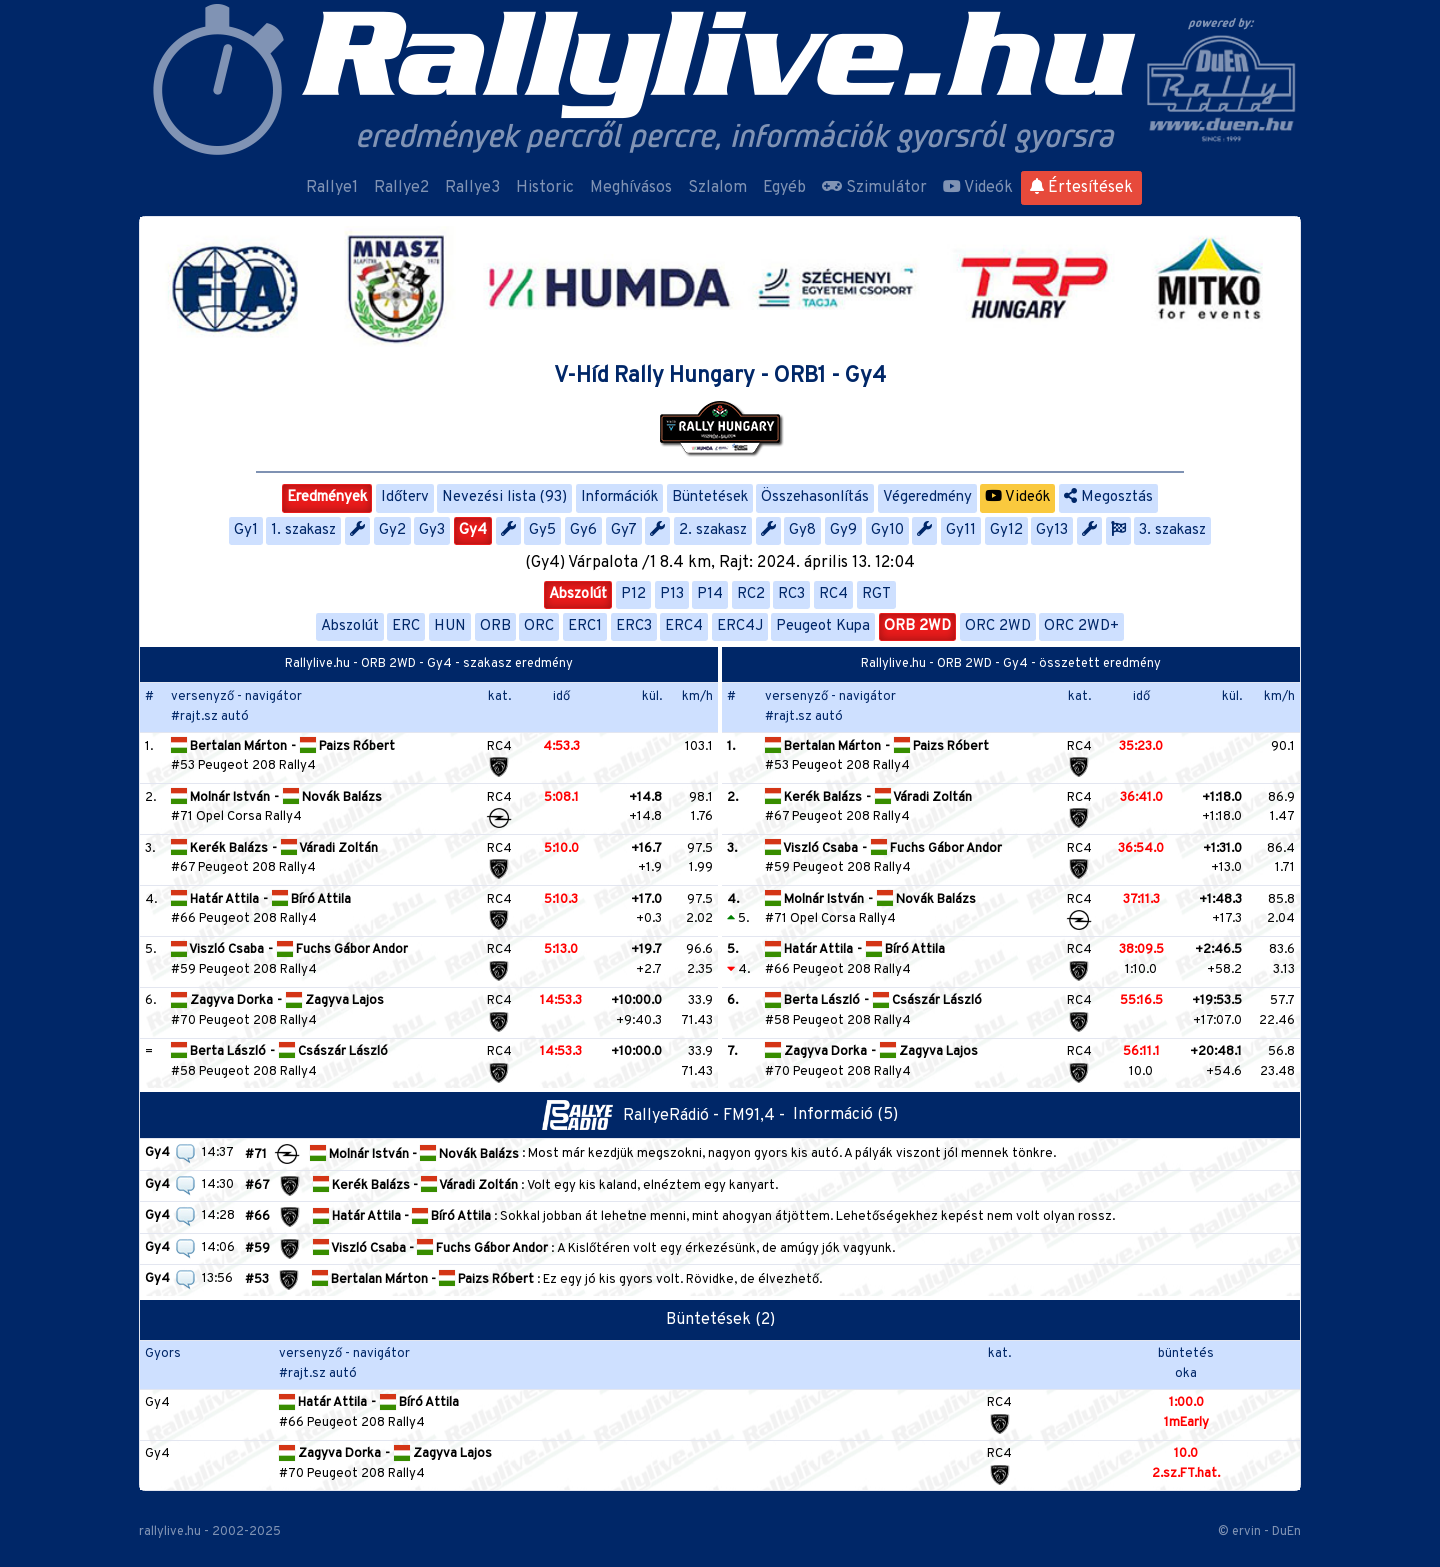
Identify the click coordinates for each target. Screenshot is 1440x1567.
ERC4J (740, 626)
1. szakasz (303, 530)
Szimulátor (874, 188)
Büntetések (710, 497)
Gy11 (961, 530)
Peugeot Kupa (823, 626)
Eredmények (327, 497)
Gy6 (583, 530)
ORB (495, 626)
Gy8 (802, 530)
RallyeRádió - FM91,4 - (667, 1116)
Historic (545, 188)
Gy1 (246, 530)
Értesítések (1081, 188)
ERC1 (585, 626)
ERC (406, 626)
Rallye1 (332, 188)
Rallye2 (401, 188)
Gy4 (473, 530)
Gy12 (1006, 530)
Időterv (405, 497)
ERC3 (634, 626)
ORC (539, 626)
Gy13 (1052, 530)
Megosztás (1108, 497)
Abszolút (578, 594)
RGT (876, 594)
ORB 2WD (917, 626)
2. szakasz (713, 530)
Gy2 (392, 530)
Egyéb (784, 188)
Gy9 (843, 530)
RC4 (833, 594)
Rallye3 (472, 188)
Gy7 (624, 530)
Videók (978, 188)
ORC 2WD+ (1081, 626)
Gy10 (887, 530)
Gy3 (432, 530)
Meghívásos (631, 188)
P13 (672, 594)
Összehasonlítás (815, 497)
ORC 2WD (998, 626)
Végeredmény (927, 497)
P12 (633, 594)
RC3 (791, 594)
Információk (619, 497)
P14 (710, 594)
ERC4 (684, 626)
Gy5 (542, 530)
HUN (450, 626)
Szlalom (717, 188)
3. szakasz (1172, 530)
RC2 (751, 594)
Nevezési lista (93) (504, 497)
